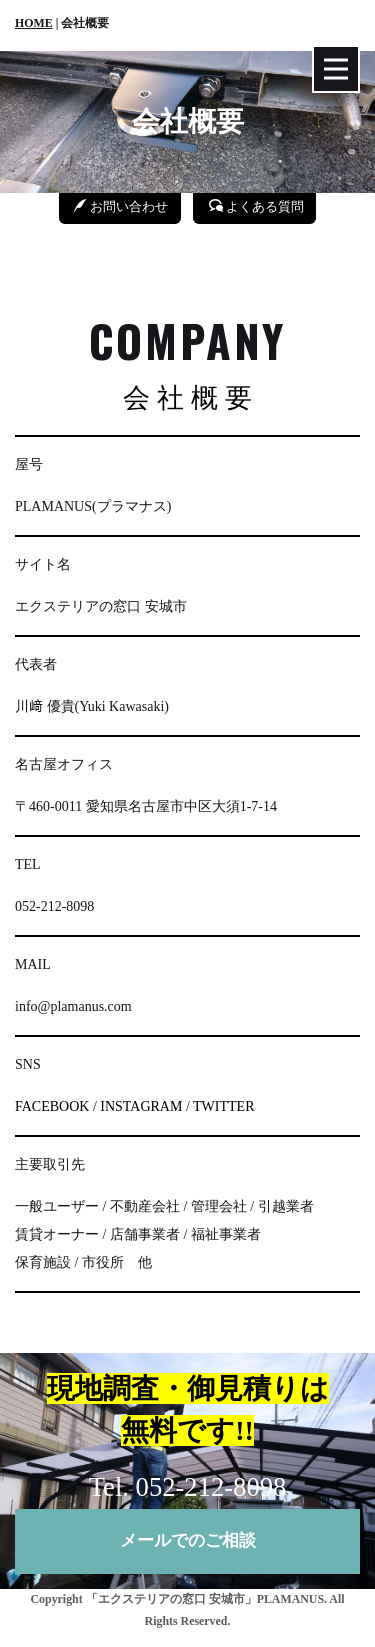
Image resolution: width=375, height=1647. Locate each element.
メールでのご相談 (188, 1540)
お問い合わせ (121, 206)
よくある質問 (256, 206)
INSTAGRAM (141, 1106)
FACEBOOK (52, 1106)
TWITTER (223, 1106)
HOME (34, 23)
